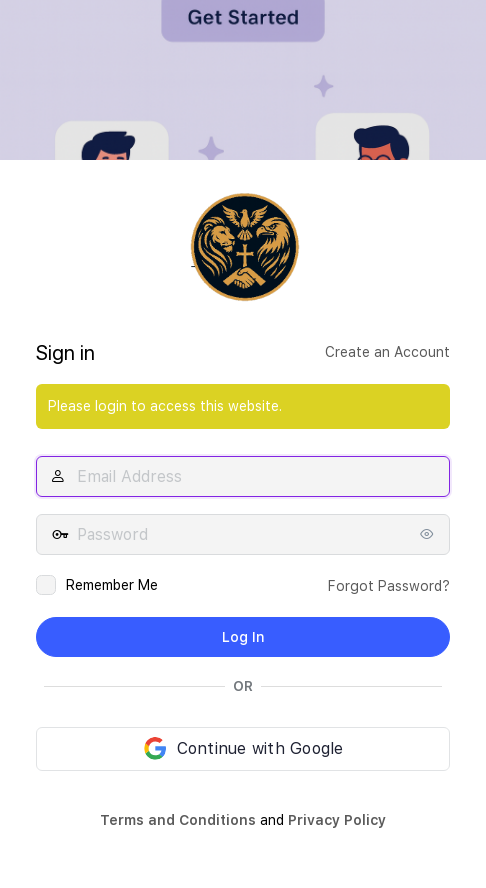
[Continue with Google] (242, 749)
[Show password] (430, 534)
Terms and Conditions (178, 820)
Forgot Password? (389, 586)
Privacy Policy (337, 820)
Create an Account (387, 352)
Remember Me (112, 585)
